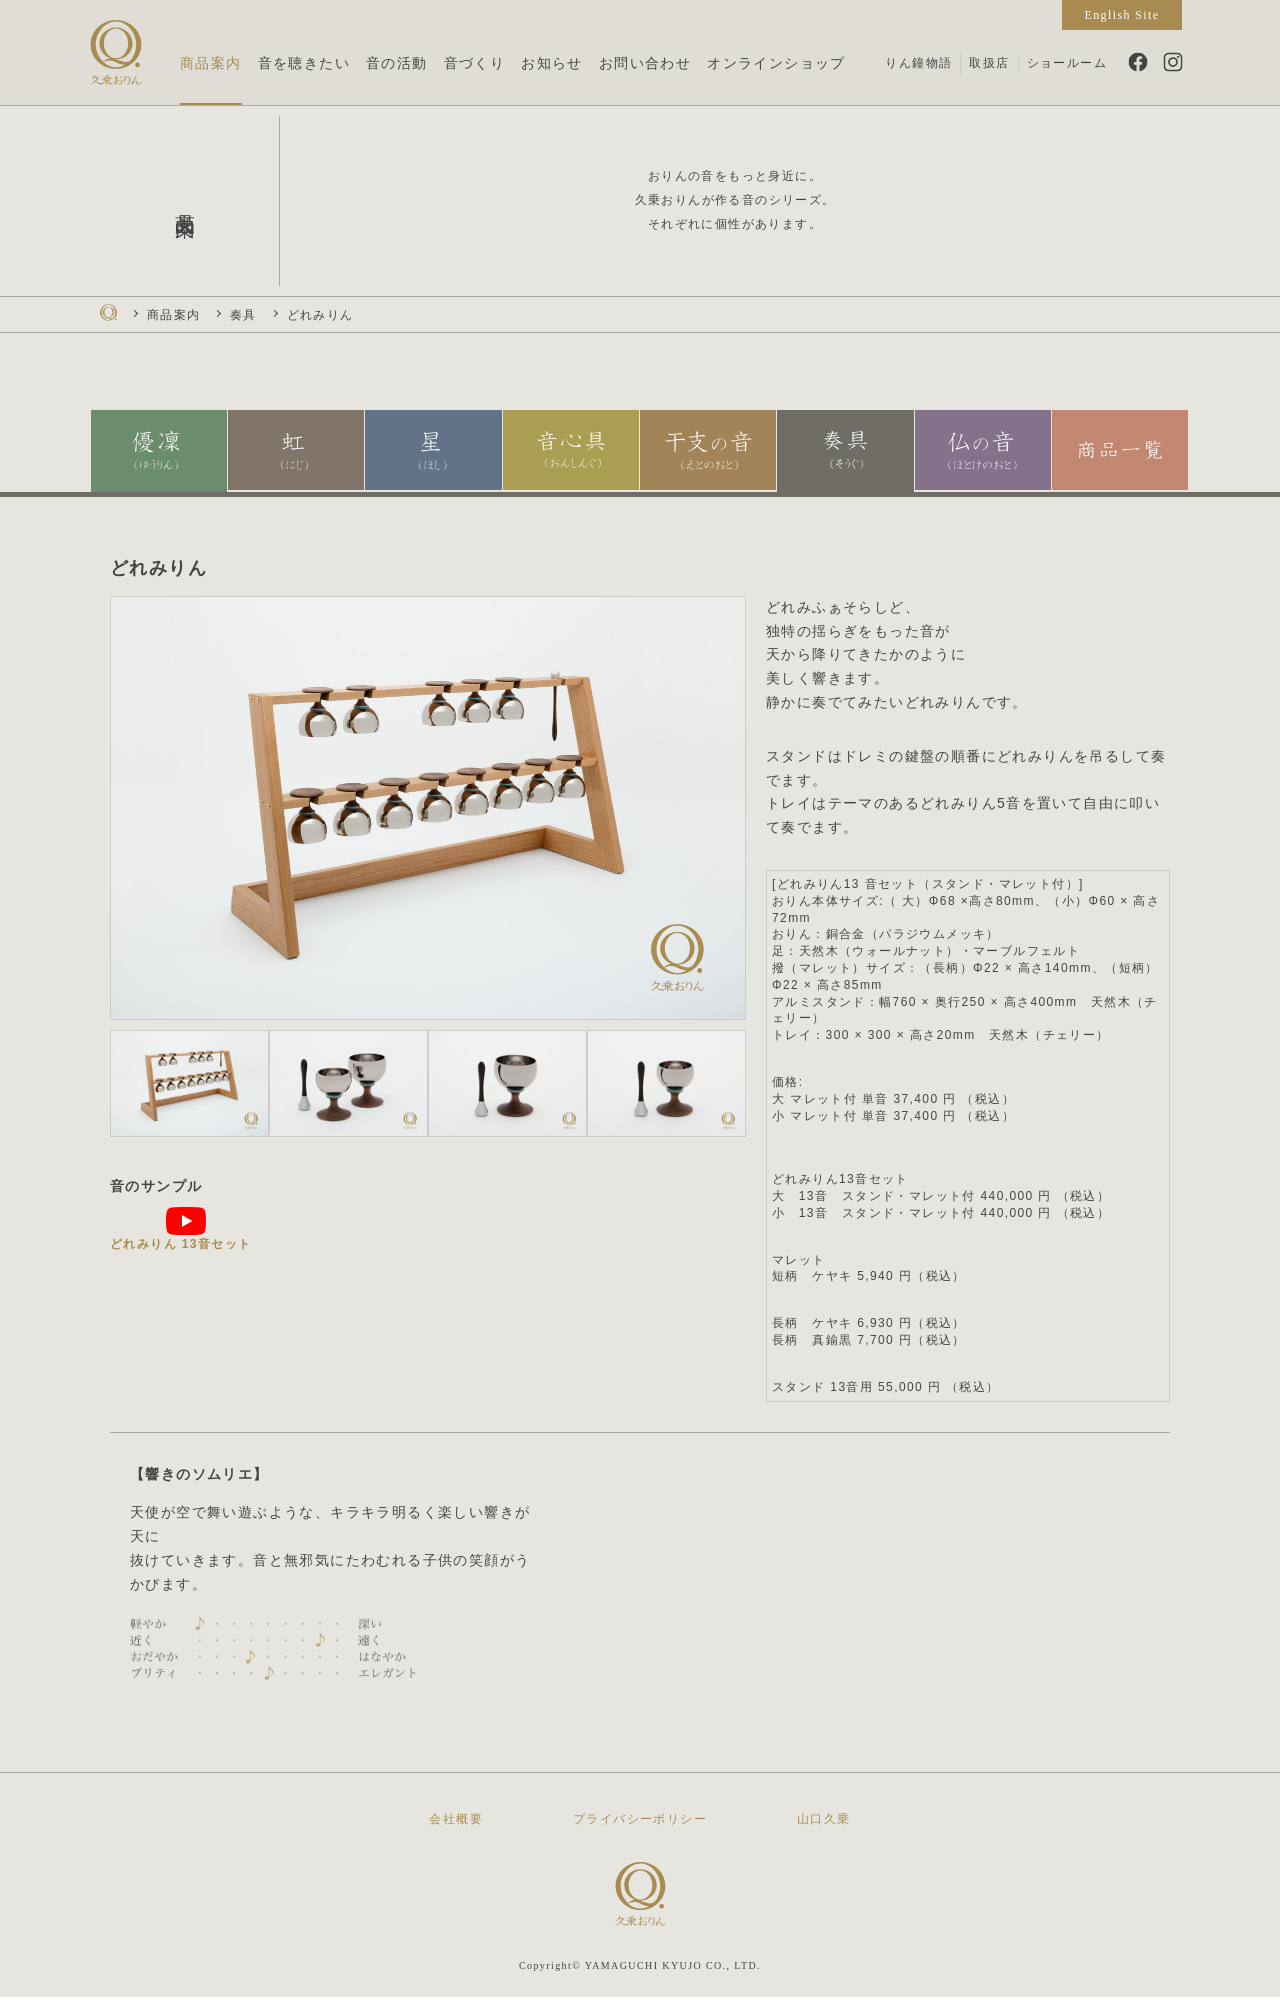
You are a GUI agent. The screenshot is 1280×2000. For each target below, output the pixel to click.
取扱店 (989, 63)
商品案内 (211, 63)
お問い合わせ (645, 63)
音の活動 (397, 63)
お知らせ (552, 63)
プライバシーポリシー (640, 1822)
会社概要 (456, 1822)
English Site (1121, 15)
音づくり (475, 63)
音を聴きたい (304, 63)
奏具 (243, 315)
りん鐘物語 (918, 63)
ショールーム (1067, 63)
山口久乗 (824, 1822)
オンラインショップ (776, 63)
